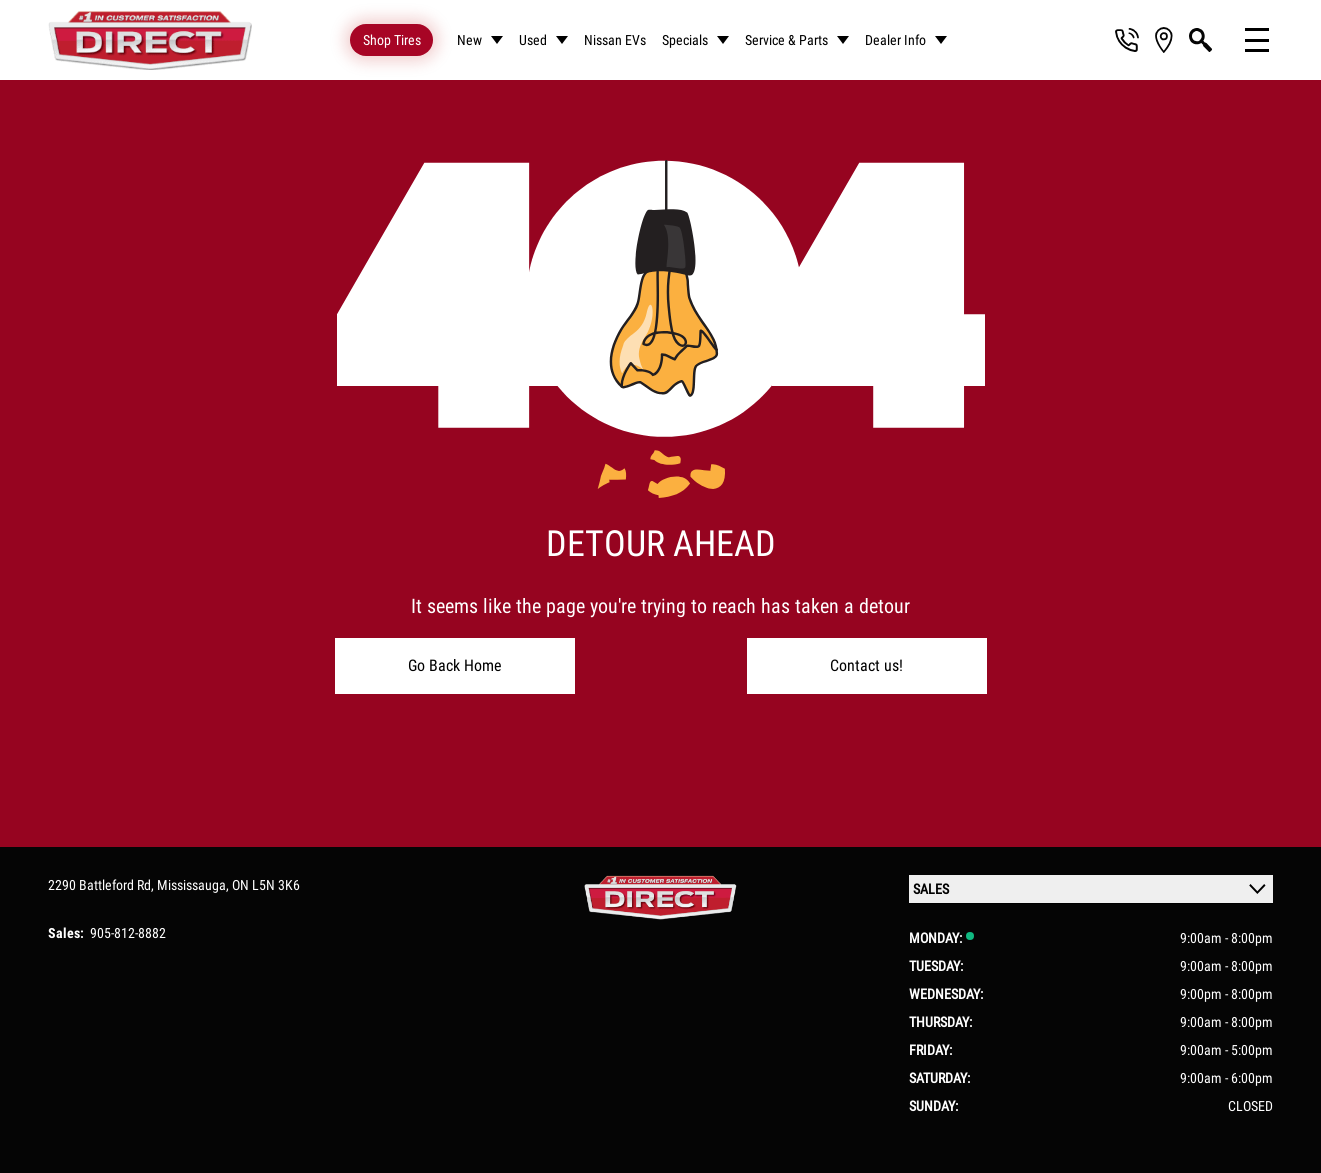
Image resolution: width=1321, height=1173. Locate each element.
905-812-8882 (128, 933)
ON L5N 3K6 (266, 885)
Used (533, 40)
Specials (685, 40)
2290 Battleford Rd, (102, 885)
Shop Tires (392, 40)
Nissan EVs (615, 40)
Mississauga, (194, 885)
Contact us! (866, 665)
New (469, 40)
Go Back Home (455, 665)
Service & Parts (786, 40)
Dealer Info (895, 40)
